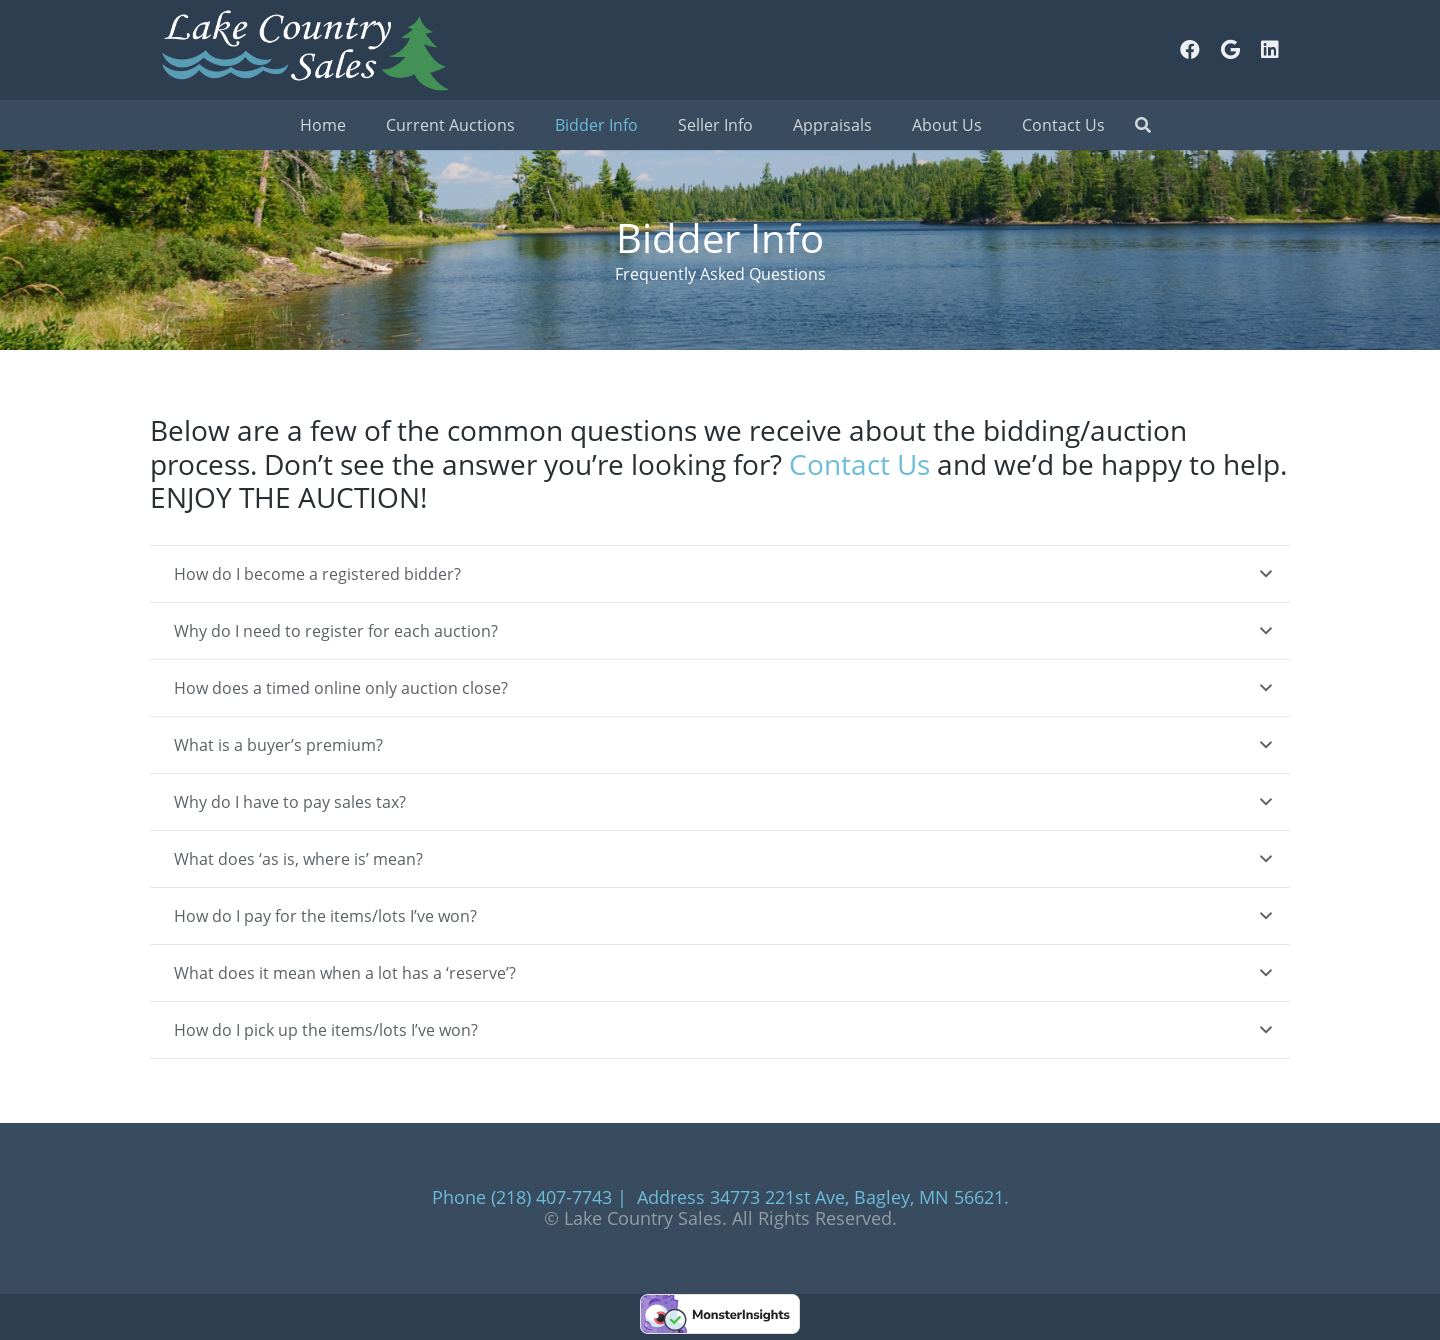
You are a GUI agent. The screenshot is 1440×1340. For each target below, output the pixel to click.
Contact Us (859, 464)
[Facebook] (1190, 50)
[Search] (1142, 125)
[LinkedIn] (1270, 50)
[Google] (1230, 50)
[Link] (304, 50)
